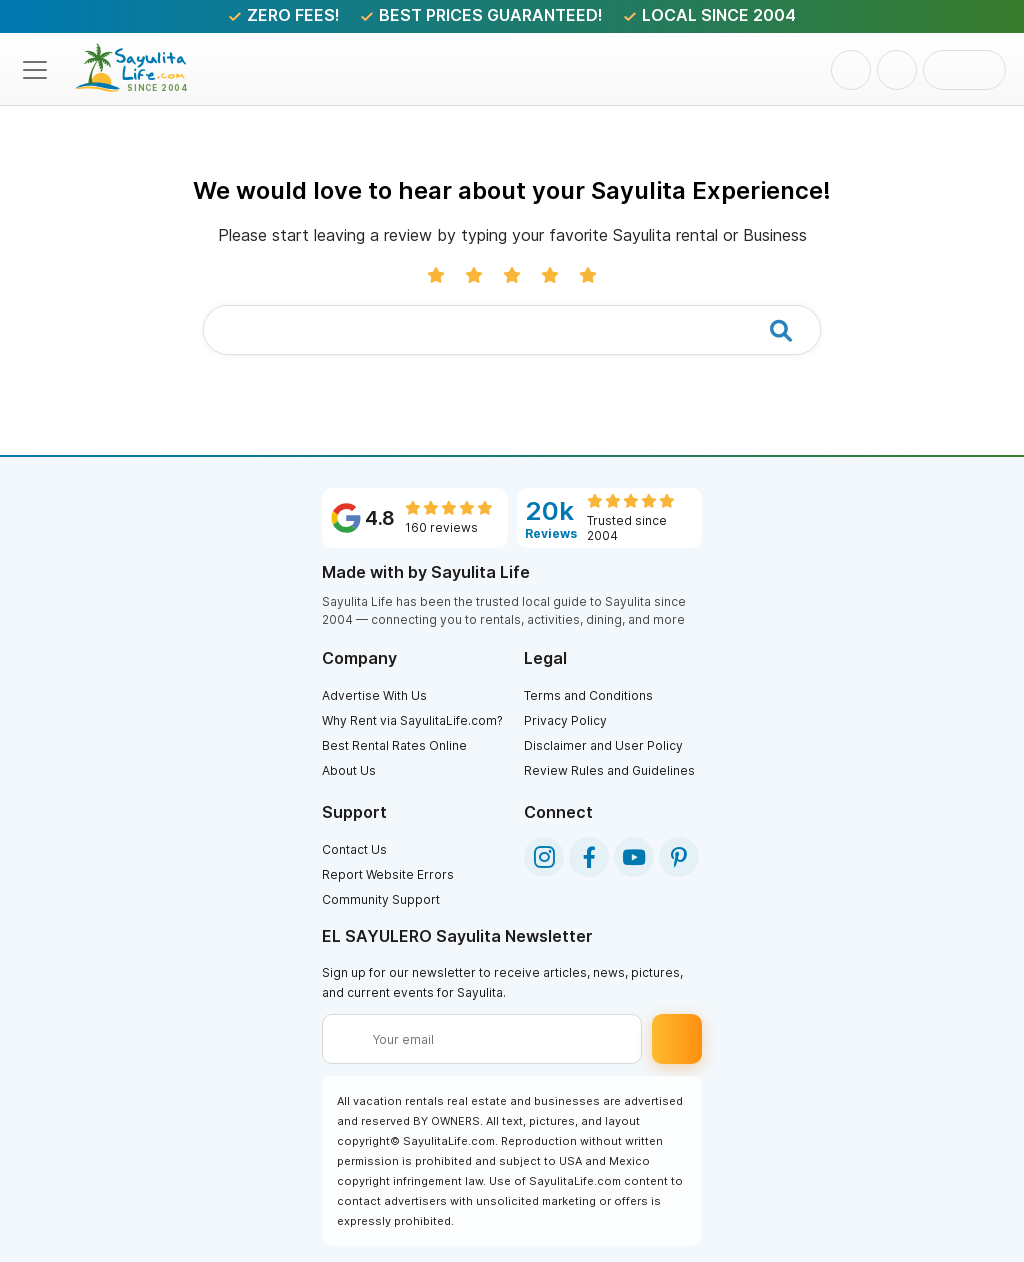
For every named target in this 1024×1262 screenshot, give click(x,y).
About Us (349, 770)
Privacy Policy (565, 720)
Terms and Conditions (588, 695)
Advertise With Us (374, 695)
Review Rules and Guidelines (609, 770)
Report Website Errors (388, 874)
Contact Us (354, 849)
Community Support (381, 899)
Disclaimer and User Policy (603, 745)
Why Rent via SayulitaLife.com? (412, 720)
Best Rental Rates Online (394, 745)
